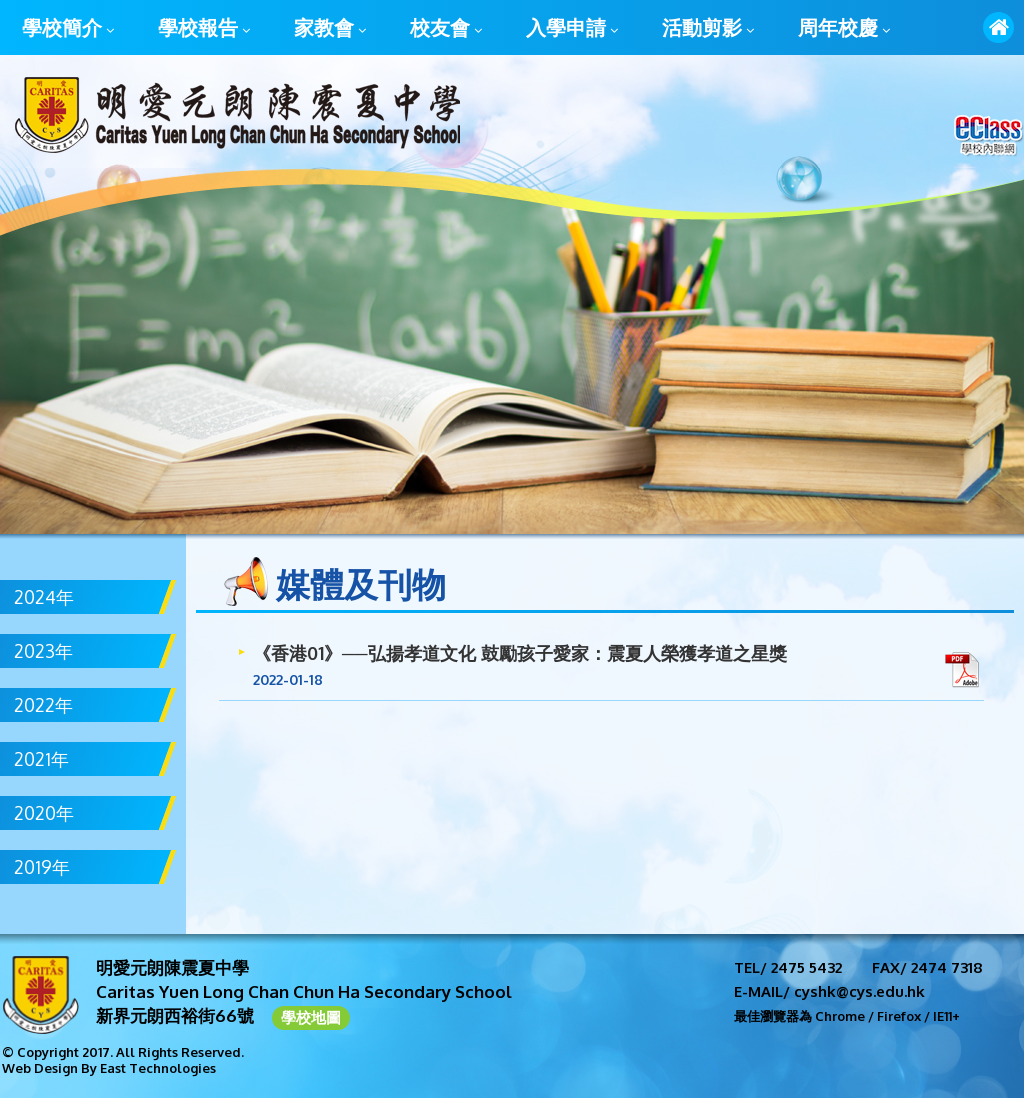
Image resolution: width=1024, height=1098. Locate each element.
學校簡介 (68, 29)
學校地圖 (311, 1017)
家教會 (330, 29)
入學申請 (572, 29)
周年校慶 (844, 29)
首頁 (998, 27)
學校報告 (204, 29)
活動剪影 (708, 29)
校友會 (446, 29)
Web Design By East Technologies (109, 1068)
